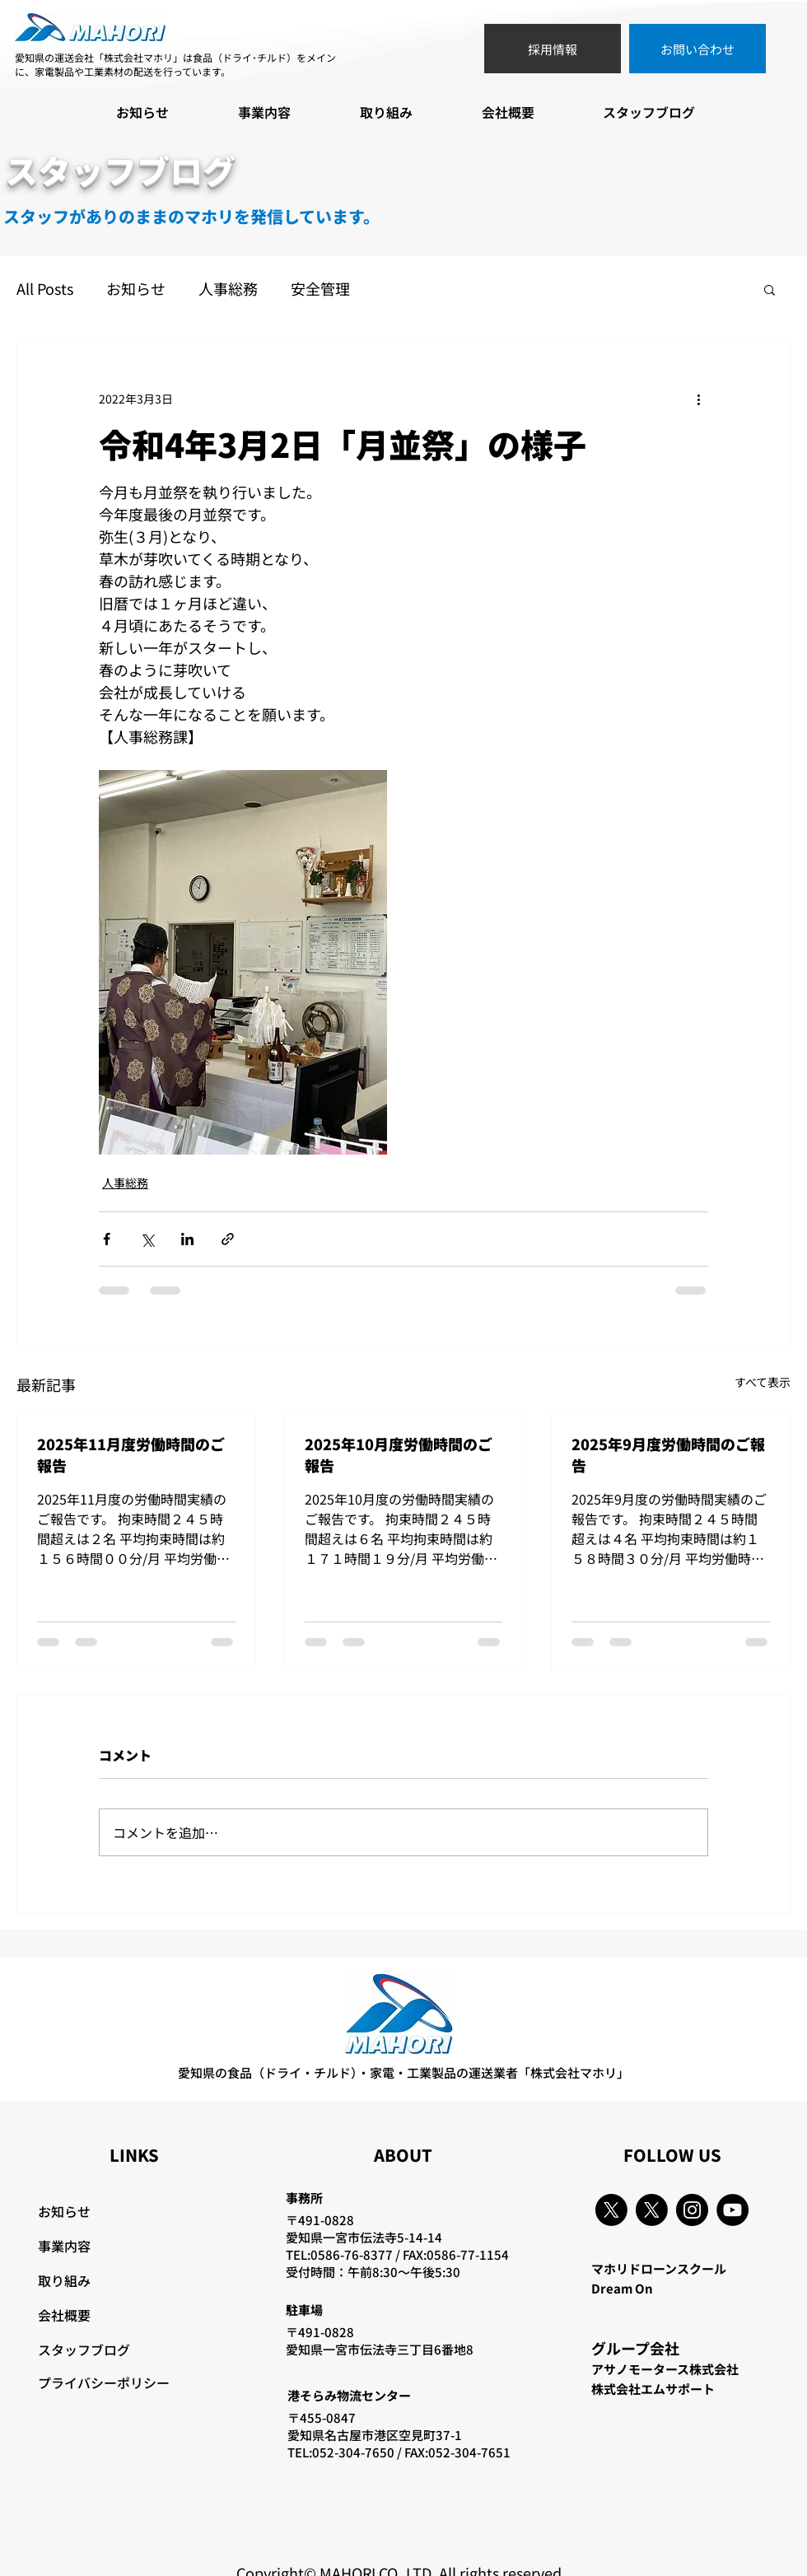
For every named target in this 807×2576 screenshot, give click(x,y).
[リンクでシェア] (228, 1239)
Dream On (622, 2288)
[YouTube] (732, 2210)
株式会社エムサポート (653, 2388)
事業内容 (64, 2246)
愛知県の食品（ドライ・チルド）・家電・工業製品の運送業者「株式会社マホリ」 (403, 2072)
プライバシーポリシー (104, 2382)
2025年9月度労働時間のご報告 (668, 1454)
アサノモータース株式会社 (665, 2369)
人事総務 (228, 288)
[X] (611, 2210)
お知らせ (136, 288)
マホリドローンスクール (658, 2268)
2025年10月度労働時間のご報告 (398, 1454)
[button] (769, 289)
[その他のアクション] (698, 398)
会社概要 (64, 2315)
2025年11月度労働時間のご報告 (131, 1454)
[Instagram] (692, 2210)
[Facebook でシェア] (106, 1239)
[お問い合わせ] (697, 48)
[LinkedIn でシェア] (187, 1239)
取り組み (64, 2280)
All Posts (44, 288)
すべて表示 (763, 1382)
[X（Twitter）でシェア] (147, 1239)
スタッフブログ (84, 2349)
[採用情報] (552, 48)
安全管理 (320, 288)
